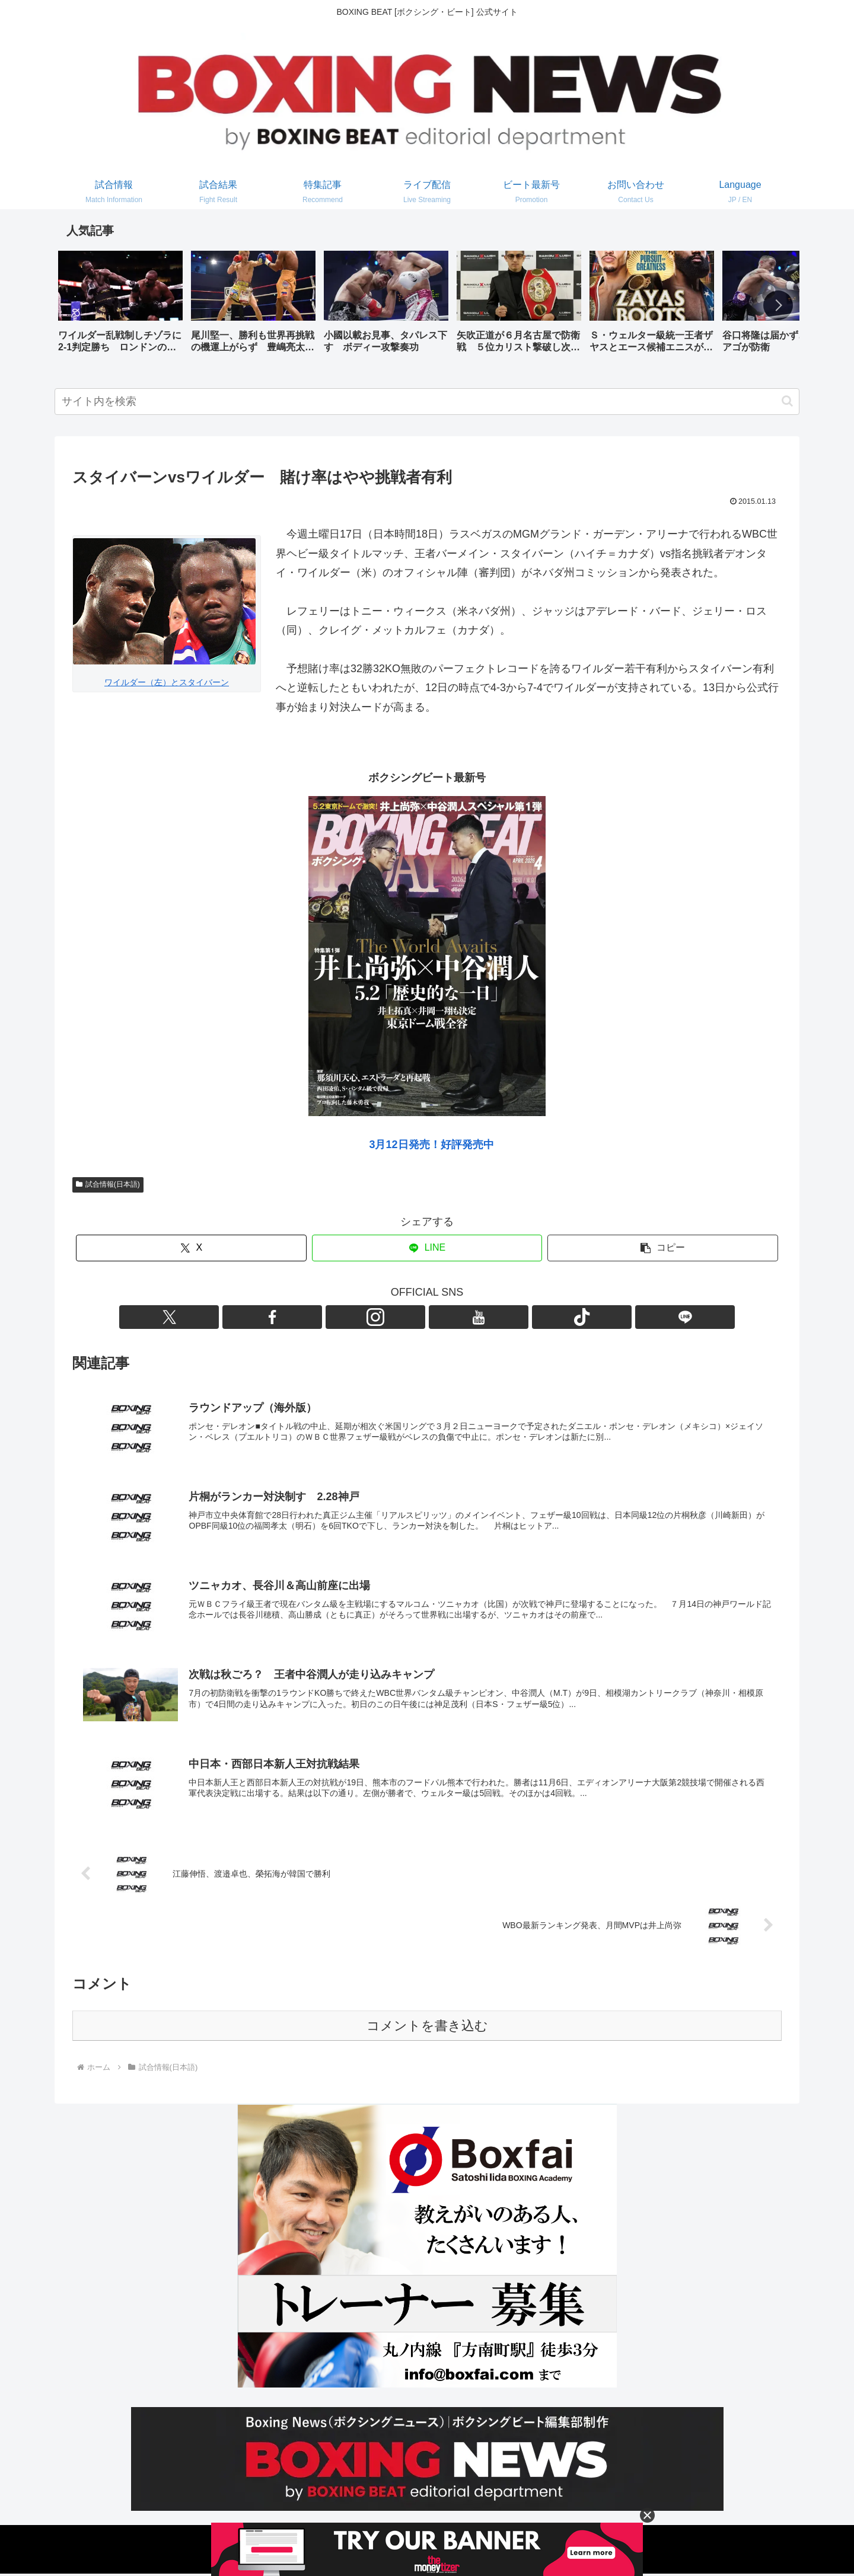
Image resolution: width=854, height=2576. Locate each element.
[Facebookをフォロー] (386, 1317)
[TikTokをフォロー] (468, 1317)
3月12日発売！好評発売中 (431, 1144)
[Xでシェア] (191, 1248)
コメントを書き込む (427, 2028)
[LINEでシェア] (427, 1248)
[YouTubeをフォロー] (441, 1317)
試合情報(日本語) (108, 1184)
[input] (427, 401)
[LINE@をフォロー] (495, 1317)
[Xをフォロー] (359, 1317)
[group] (120, 306)
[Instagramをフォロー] (413, 1317)
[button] (778, 305)
